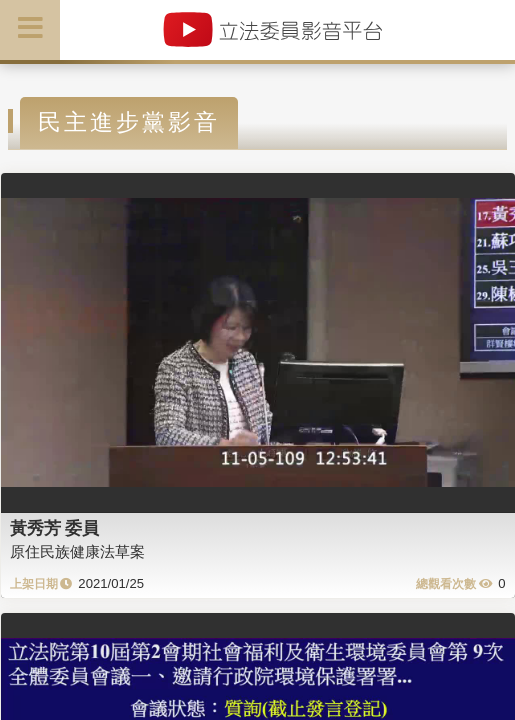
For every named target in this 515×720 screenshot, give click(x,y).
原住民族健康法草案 (77, 551)
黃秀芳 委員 (55, 528)
